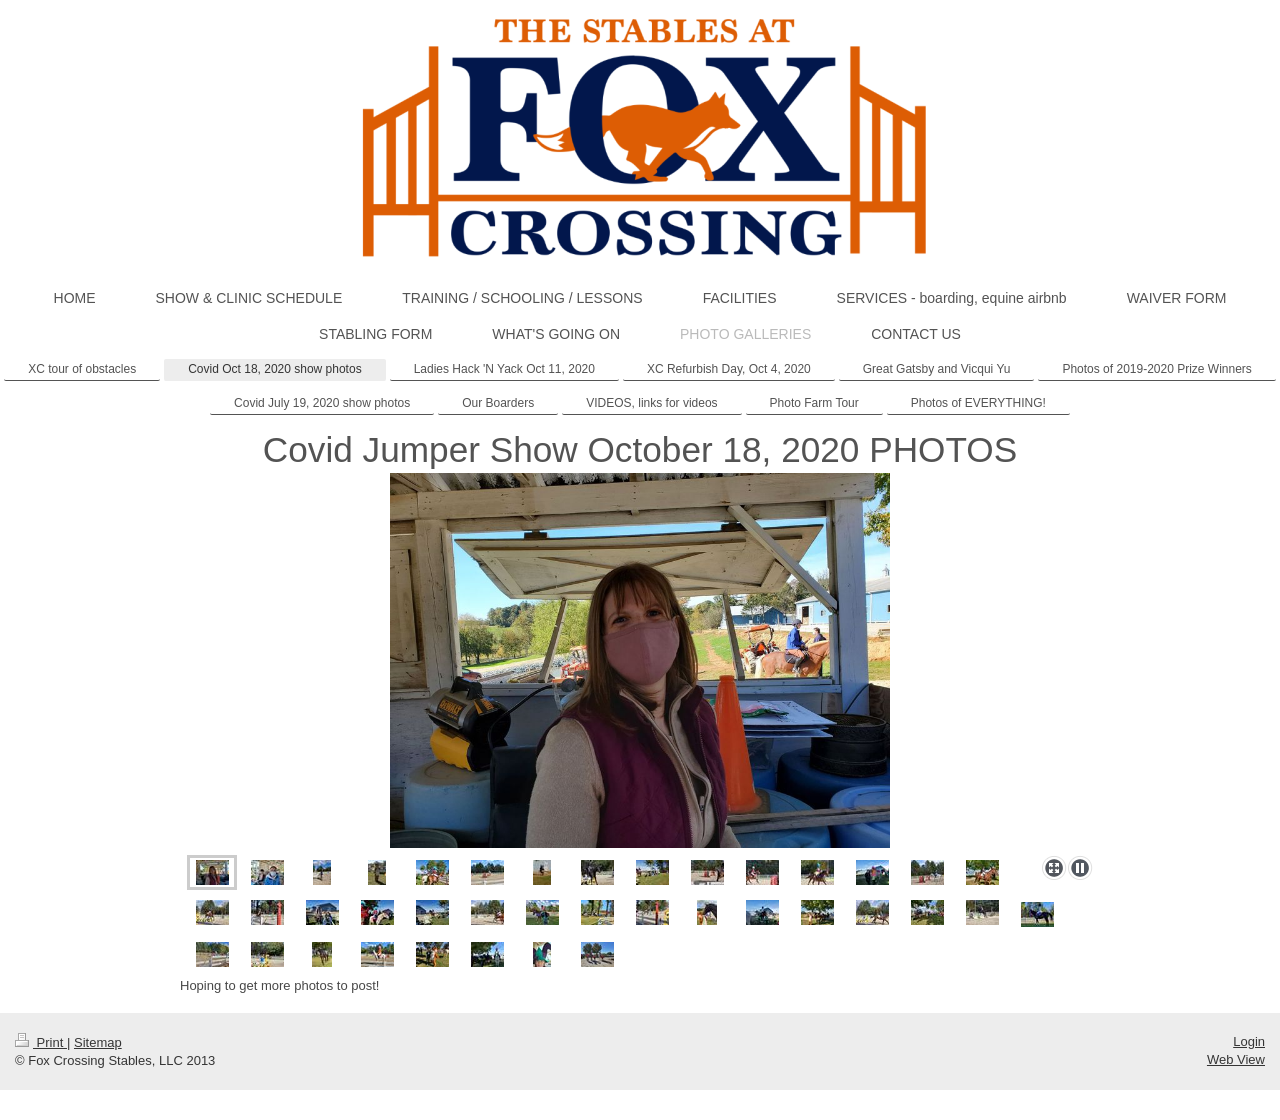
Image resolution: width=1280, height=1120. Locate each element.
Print (41, 1042)
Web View (1236, 1059)
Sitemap (98, 1042)
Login (1249, 1041)
